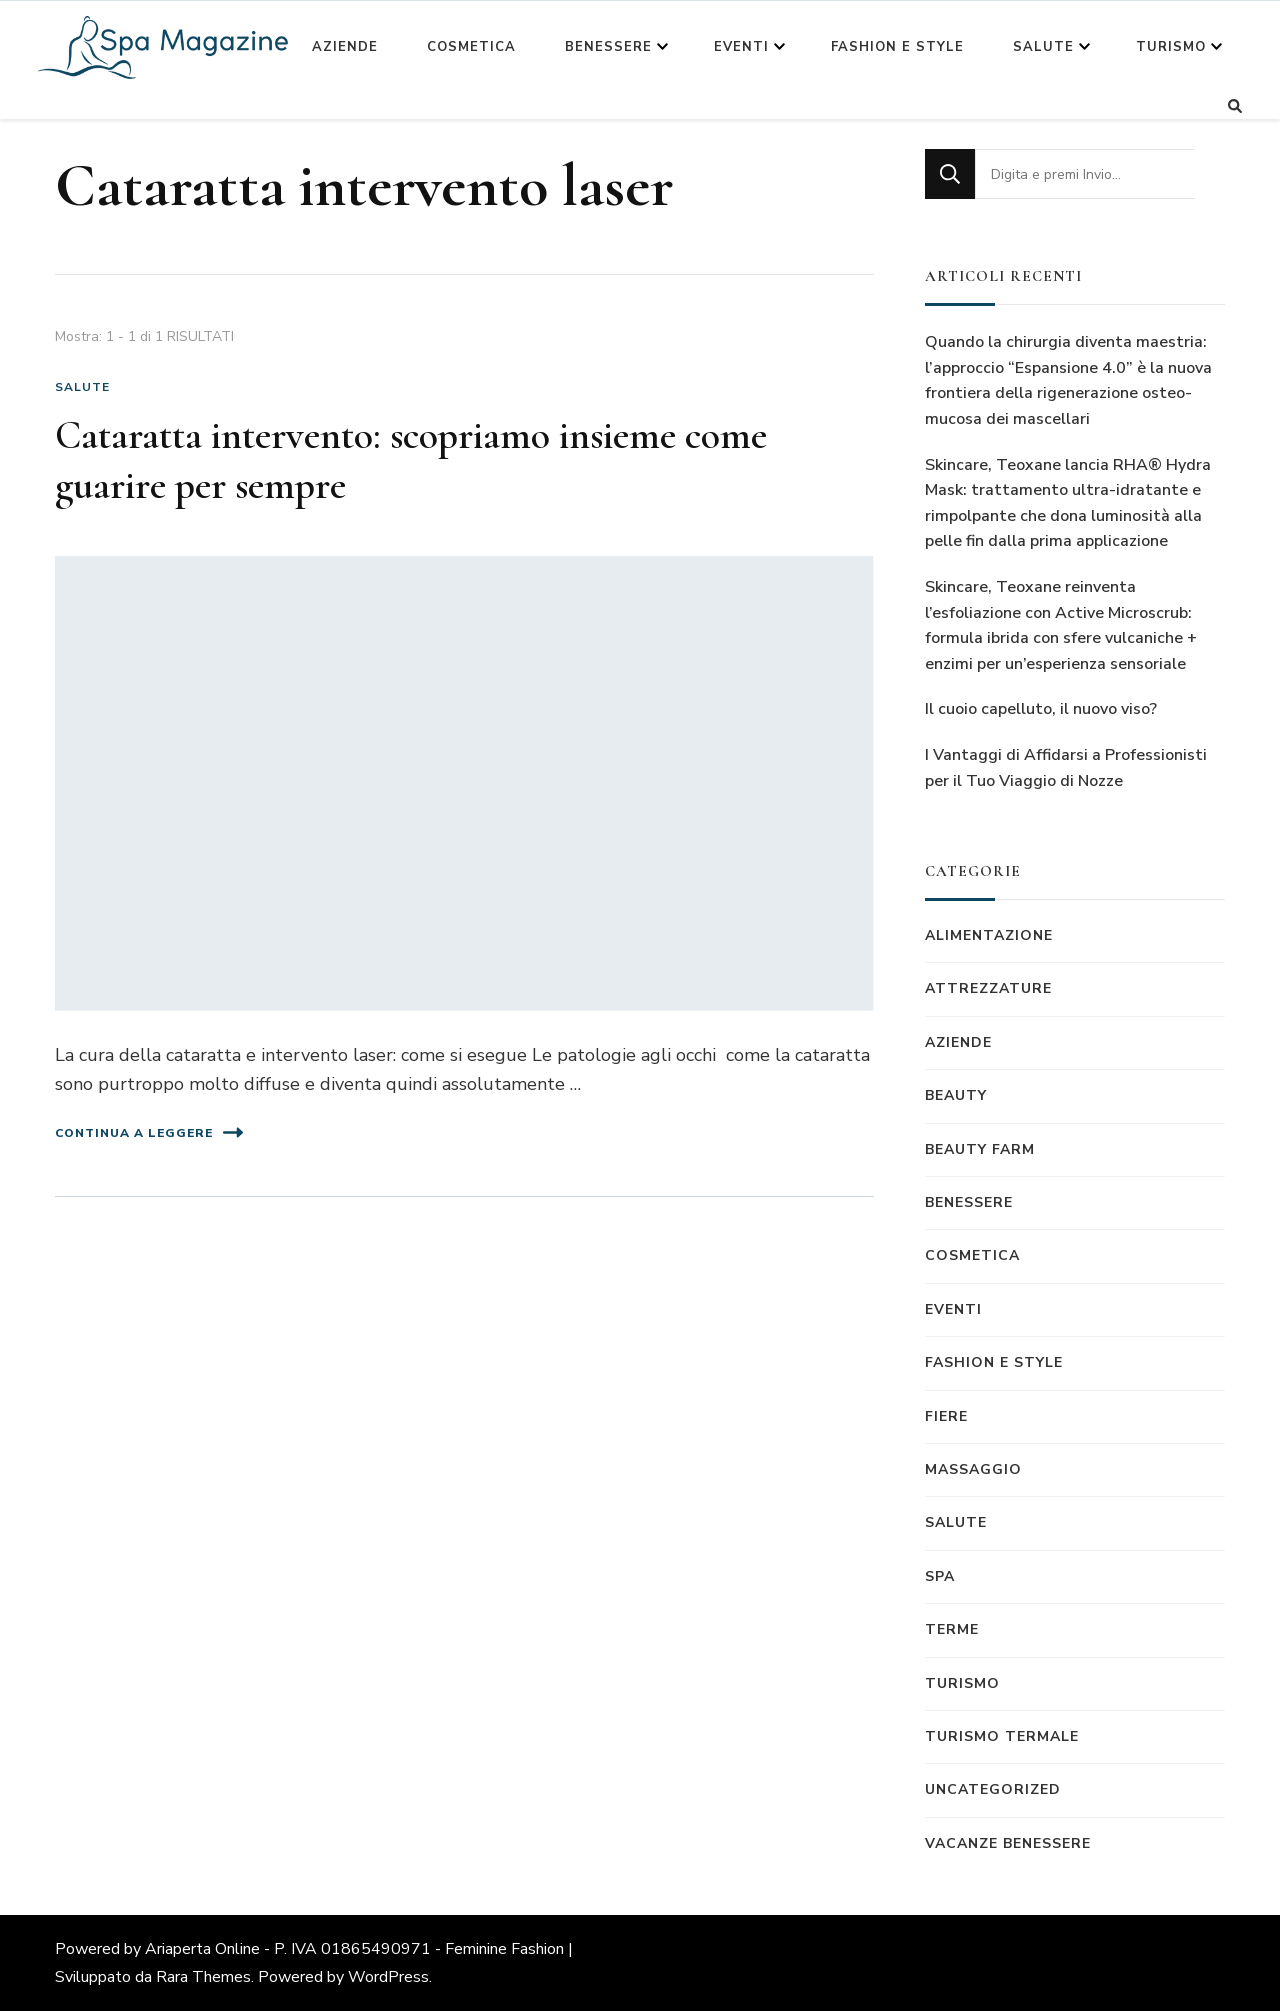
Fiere (946, 1416)
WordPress (388, 1977)
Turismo (1171, 47)
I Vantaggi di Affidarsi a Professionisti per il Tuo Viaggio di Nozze (1066, 768)
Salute (1043, 47)
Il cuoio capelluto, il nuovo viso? (1041, 709)
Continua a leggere (149, 1132)
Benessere (608, 47)
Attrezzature (988, 988)
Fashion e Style (897, 47)
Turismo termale (1002, 1736)
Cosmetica (471, 47)
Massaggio (973, 1469)
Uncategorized (993, 1789)
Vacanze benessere (1008, 1843)
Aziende (345, 47)
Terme (952, 1629)
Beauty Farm (980, 1149)
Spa (940, 1576)
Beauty (956, 1095)
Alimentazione (989, 935)
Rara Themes (203, 1977)
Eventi (741, 47)
